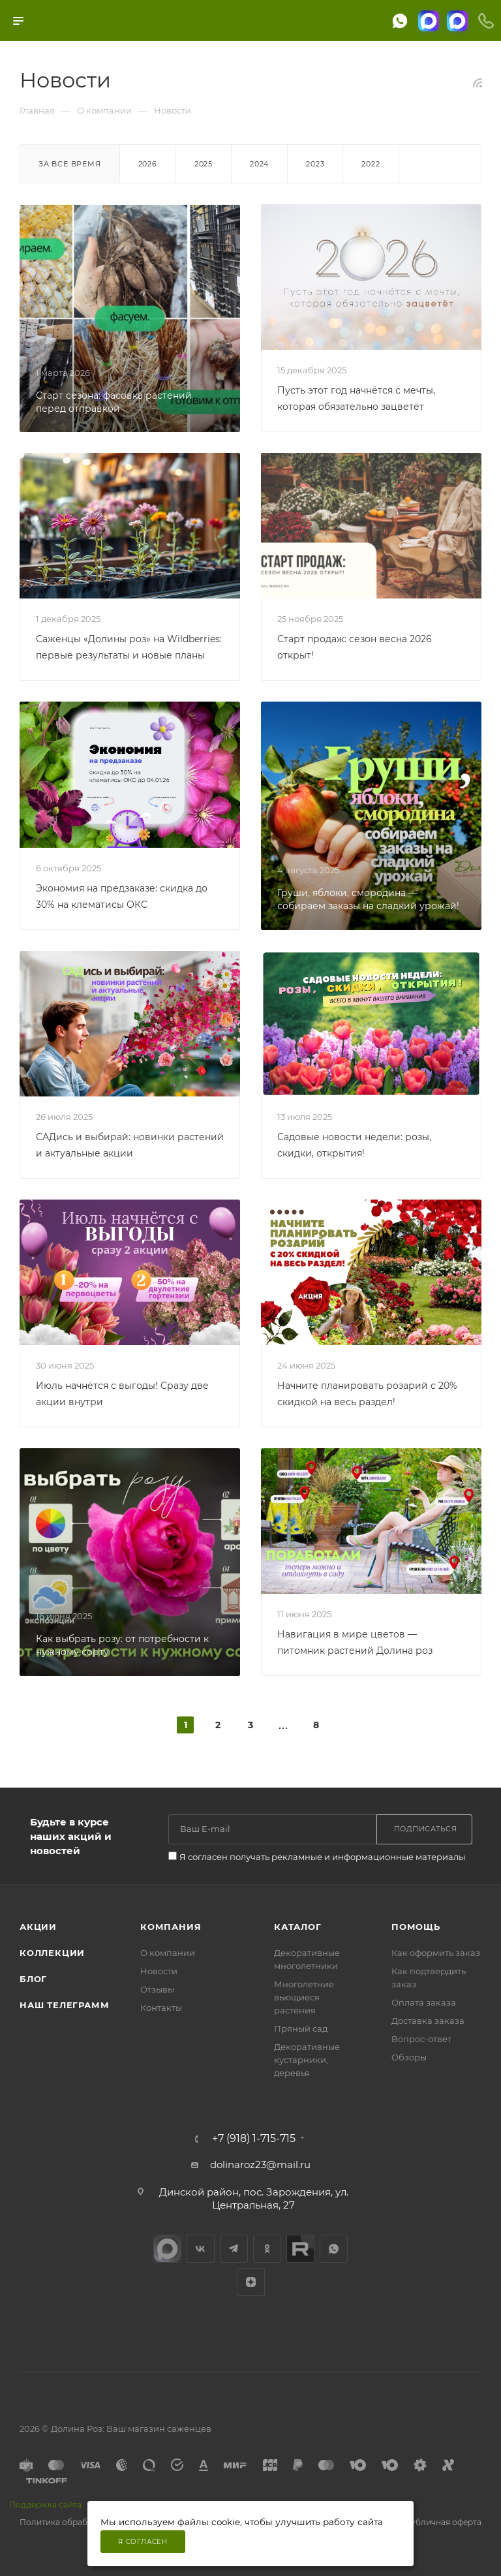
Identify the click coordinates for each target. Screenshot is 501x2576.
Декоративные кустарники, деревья (307, 2059)
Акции (38, 1926)
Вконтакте (201, 2249)
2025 (203, 163)
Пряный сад (300, 2028)
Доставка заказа (427, 2020)
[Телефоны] (486, 21)
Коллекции (52, 1953)
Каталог (298, 1926)
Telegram (234, 2249)
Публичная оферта (442, 2522)
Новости (158, 1971)
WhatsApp (334, 2249)
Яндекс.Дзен (251, 2282)
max (167, 2249)
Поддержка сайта (45, 2504)
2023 (315, 163)
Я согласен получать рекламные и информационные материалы (322, 1857)
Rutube (300, 2249)
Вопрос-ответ (421, 2039)
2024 (259, 163)
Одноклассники (267, 2249)
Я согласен (143, 2541)
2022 (370, 163)
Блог (33, 1979)
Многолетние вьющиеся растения (304, 1997)
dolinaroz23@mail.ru (260, 2164)
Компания (170, 1926)
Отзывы (157, 1989)
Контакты (161, 2007)
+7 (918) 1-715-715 (254, 2139)
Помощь (415, 1926)
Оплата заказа (423, 2002)
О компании (167, 1953)
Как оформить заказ (435, 1953)
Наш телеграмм (64, 2005)
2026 (147, 163)
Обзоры (409, 2057)
